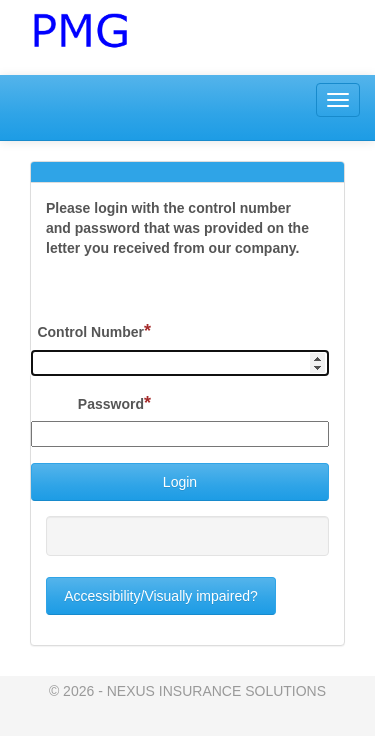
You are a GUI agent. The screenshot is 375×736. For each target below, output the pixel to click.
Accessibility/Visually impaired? (160, 596)
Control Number (94, 331)
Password (114, 403)
